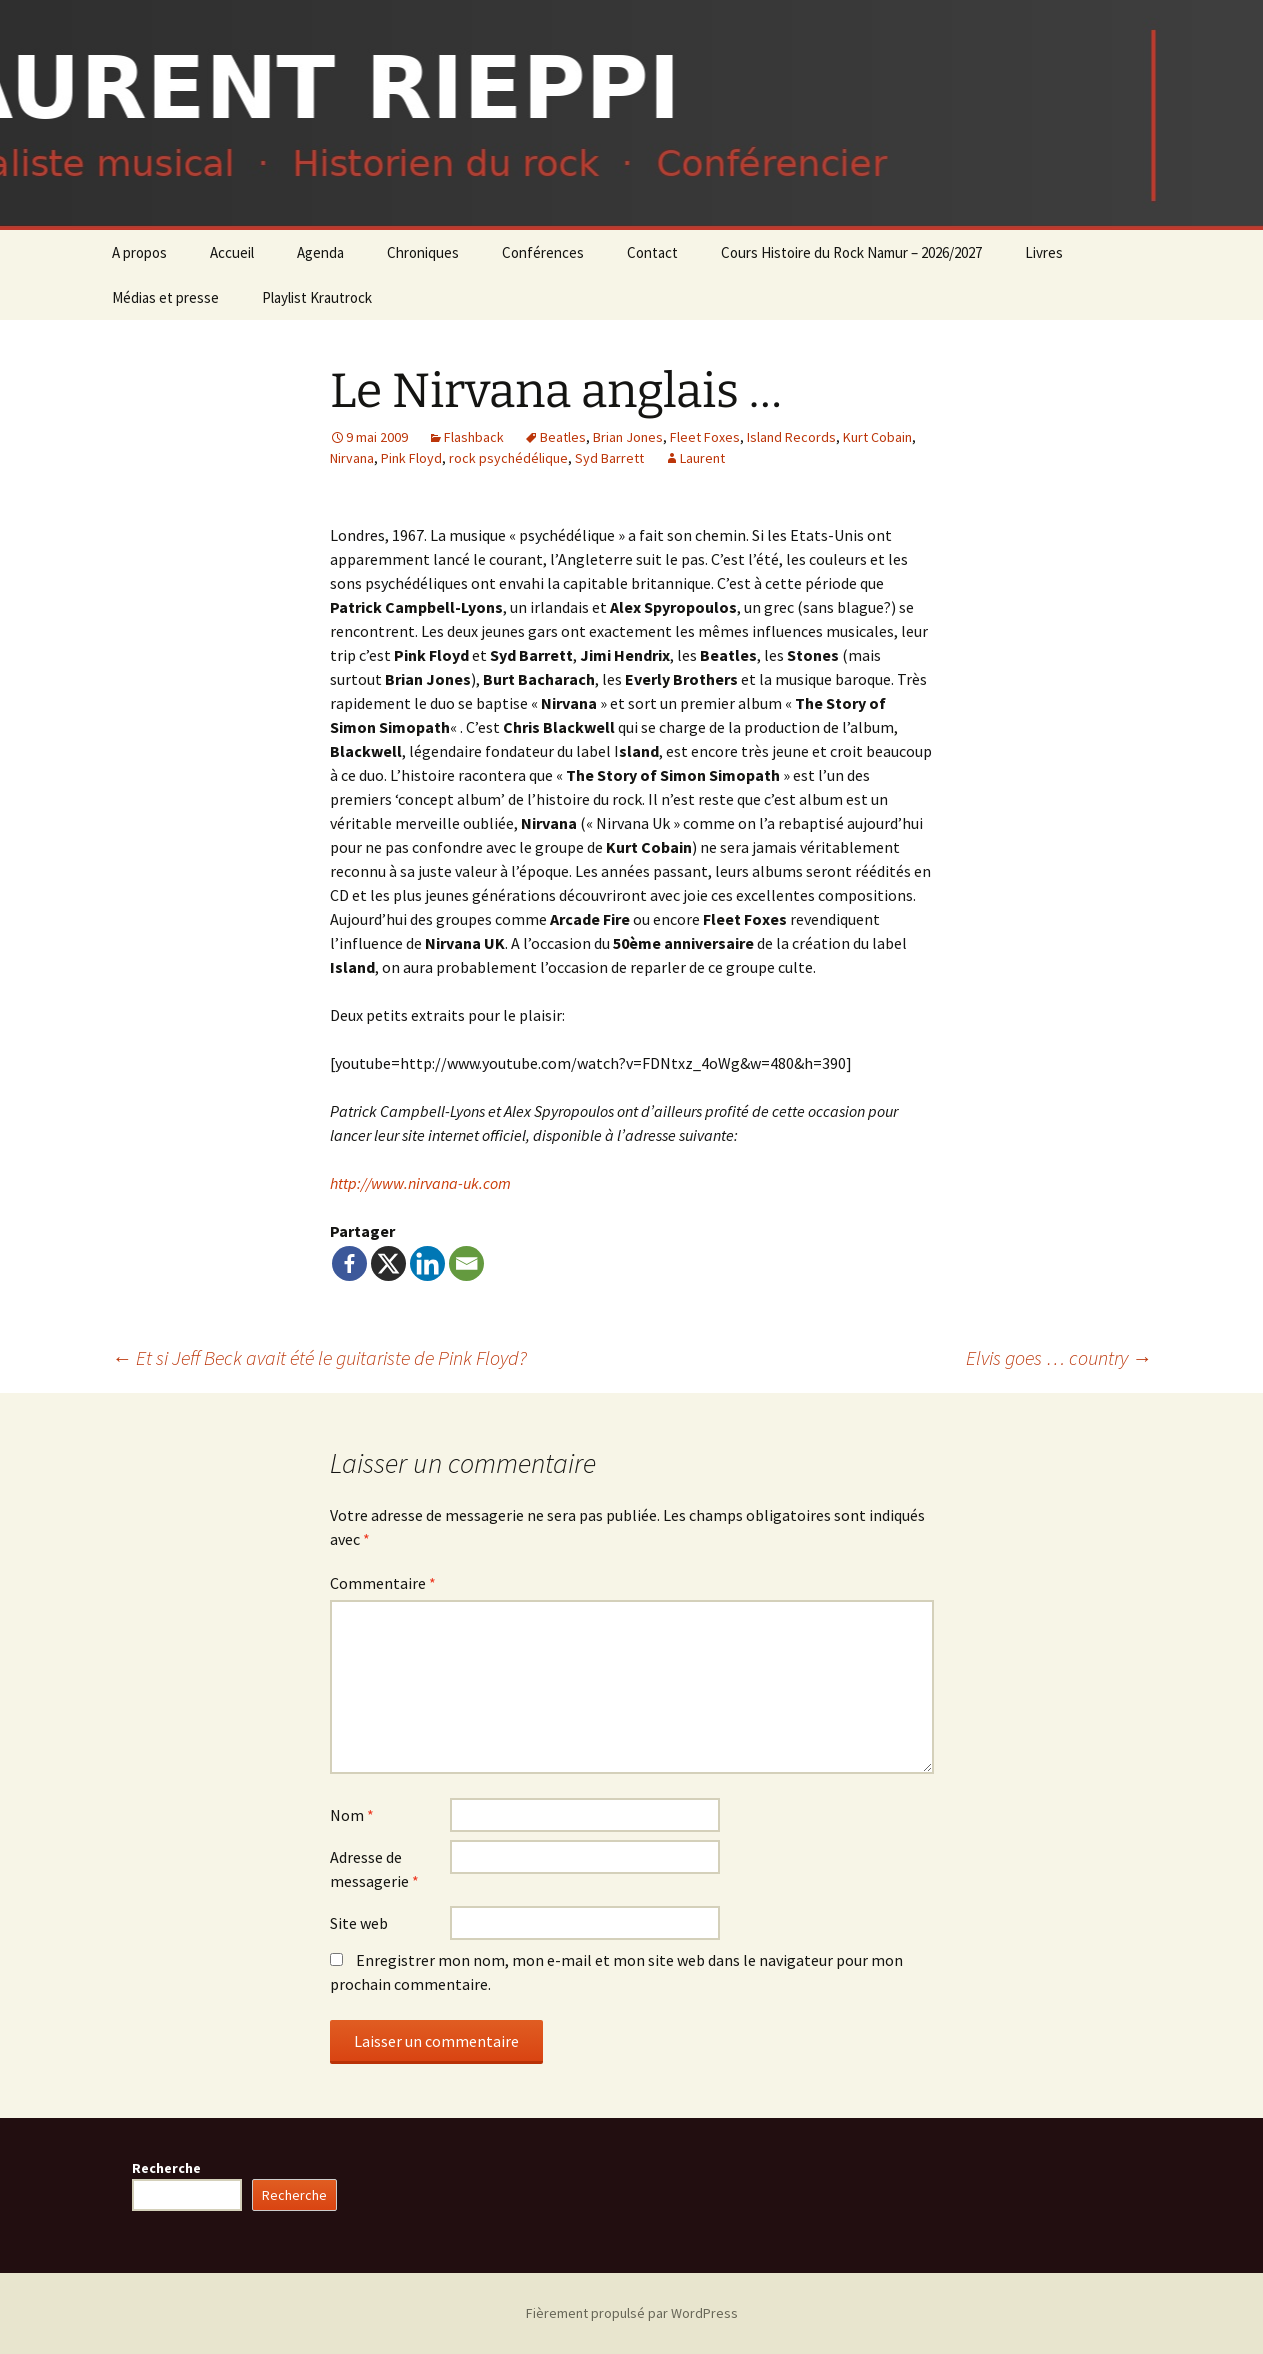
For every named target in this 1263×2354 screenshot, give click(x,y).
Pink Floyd (411, 458)
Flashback (474, 437)
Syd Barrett (609, 458)
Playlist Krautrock (317, 297)
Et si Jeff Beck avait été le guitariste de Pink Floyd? (319, 1357)
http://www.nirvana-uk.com (420, 1183)
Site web (359, 1923)
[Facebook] (349, 1263)
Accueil (232, 252)
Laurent (702, 458)
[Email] (466, 1263)
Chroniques (423, 252)
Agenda (320, 252)
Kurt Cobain (877, 437)
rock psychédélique (508, 458)
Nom (352, 1815)
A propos (139, 252)
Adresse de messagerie (374, 1869)
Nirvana (352, 458)
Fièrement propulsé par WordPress (632, 2313)
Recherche (166, 2168)
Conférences (543, 252)
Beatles (563, 437)
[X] (388, 1263)
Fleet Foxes (705, 437)
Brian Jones (628, 437)
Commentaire (383, 1583)
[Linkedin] (427, 1263)
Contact (652, 252)
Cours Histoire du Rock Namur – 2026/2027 (851, 252)
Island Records (791, 437)
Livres (1044, 252)
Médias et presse (165, 297)
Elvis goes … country (1059, 1357)
